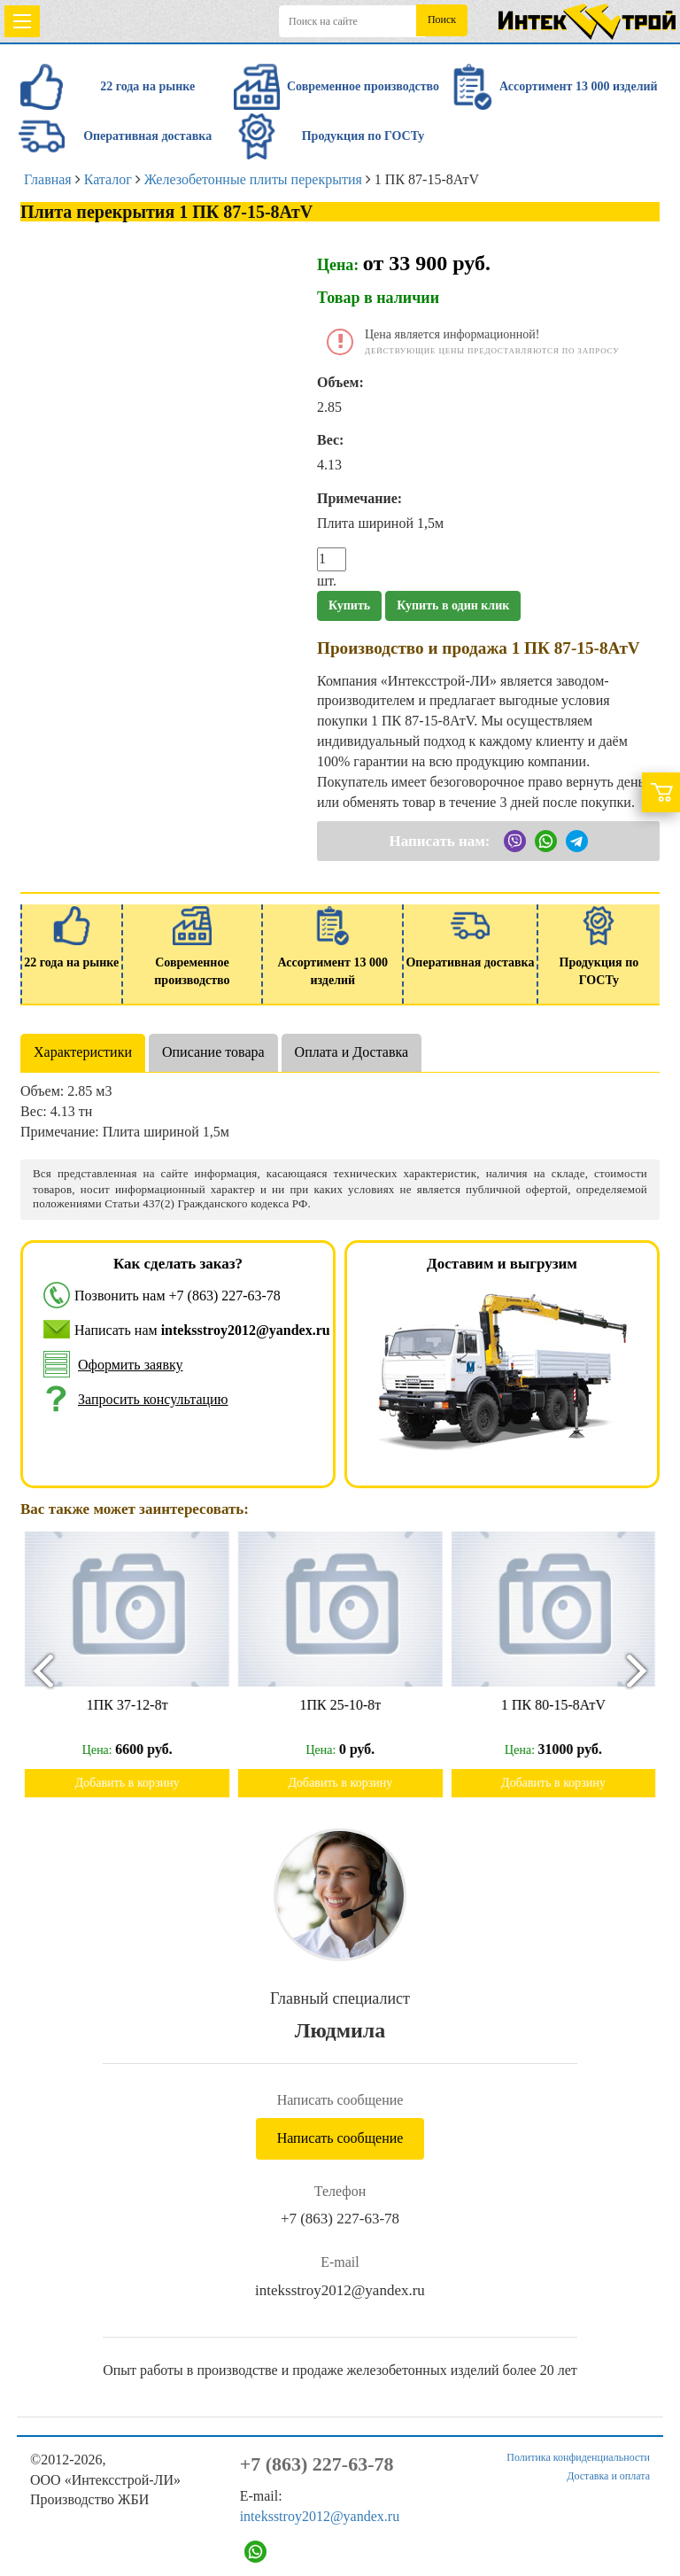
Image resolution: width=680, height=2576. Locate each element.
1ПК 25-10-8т (349, 1704)
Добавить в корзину (135, 1782)
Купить (349, 605)
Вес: (330, 439)
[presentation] (35, 1670)
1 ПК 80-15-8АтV (561, 1704)
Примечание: (359, 498)
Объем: (340, 382)
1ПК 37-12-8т (135, 1704)
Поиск (442, 19)
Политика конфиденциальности (578, 2457)
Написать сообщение (340, 2137)
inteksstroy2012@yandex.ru (340, 2290)
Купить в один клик (453, 605)
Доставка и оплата (608, 2476)
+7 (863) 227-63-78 (225, 1295)
